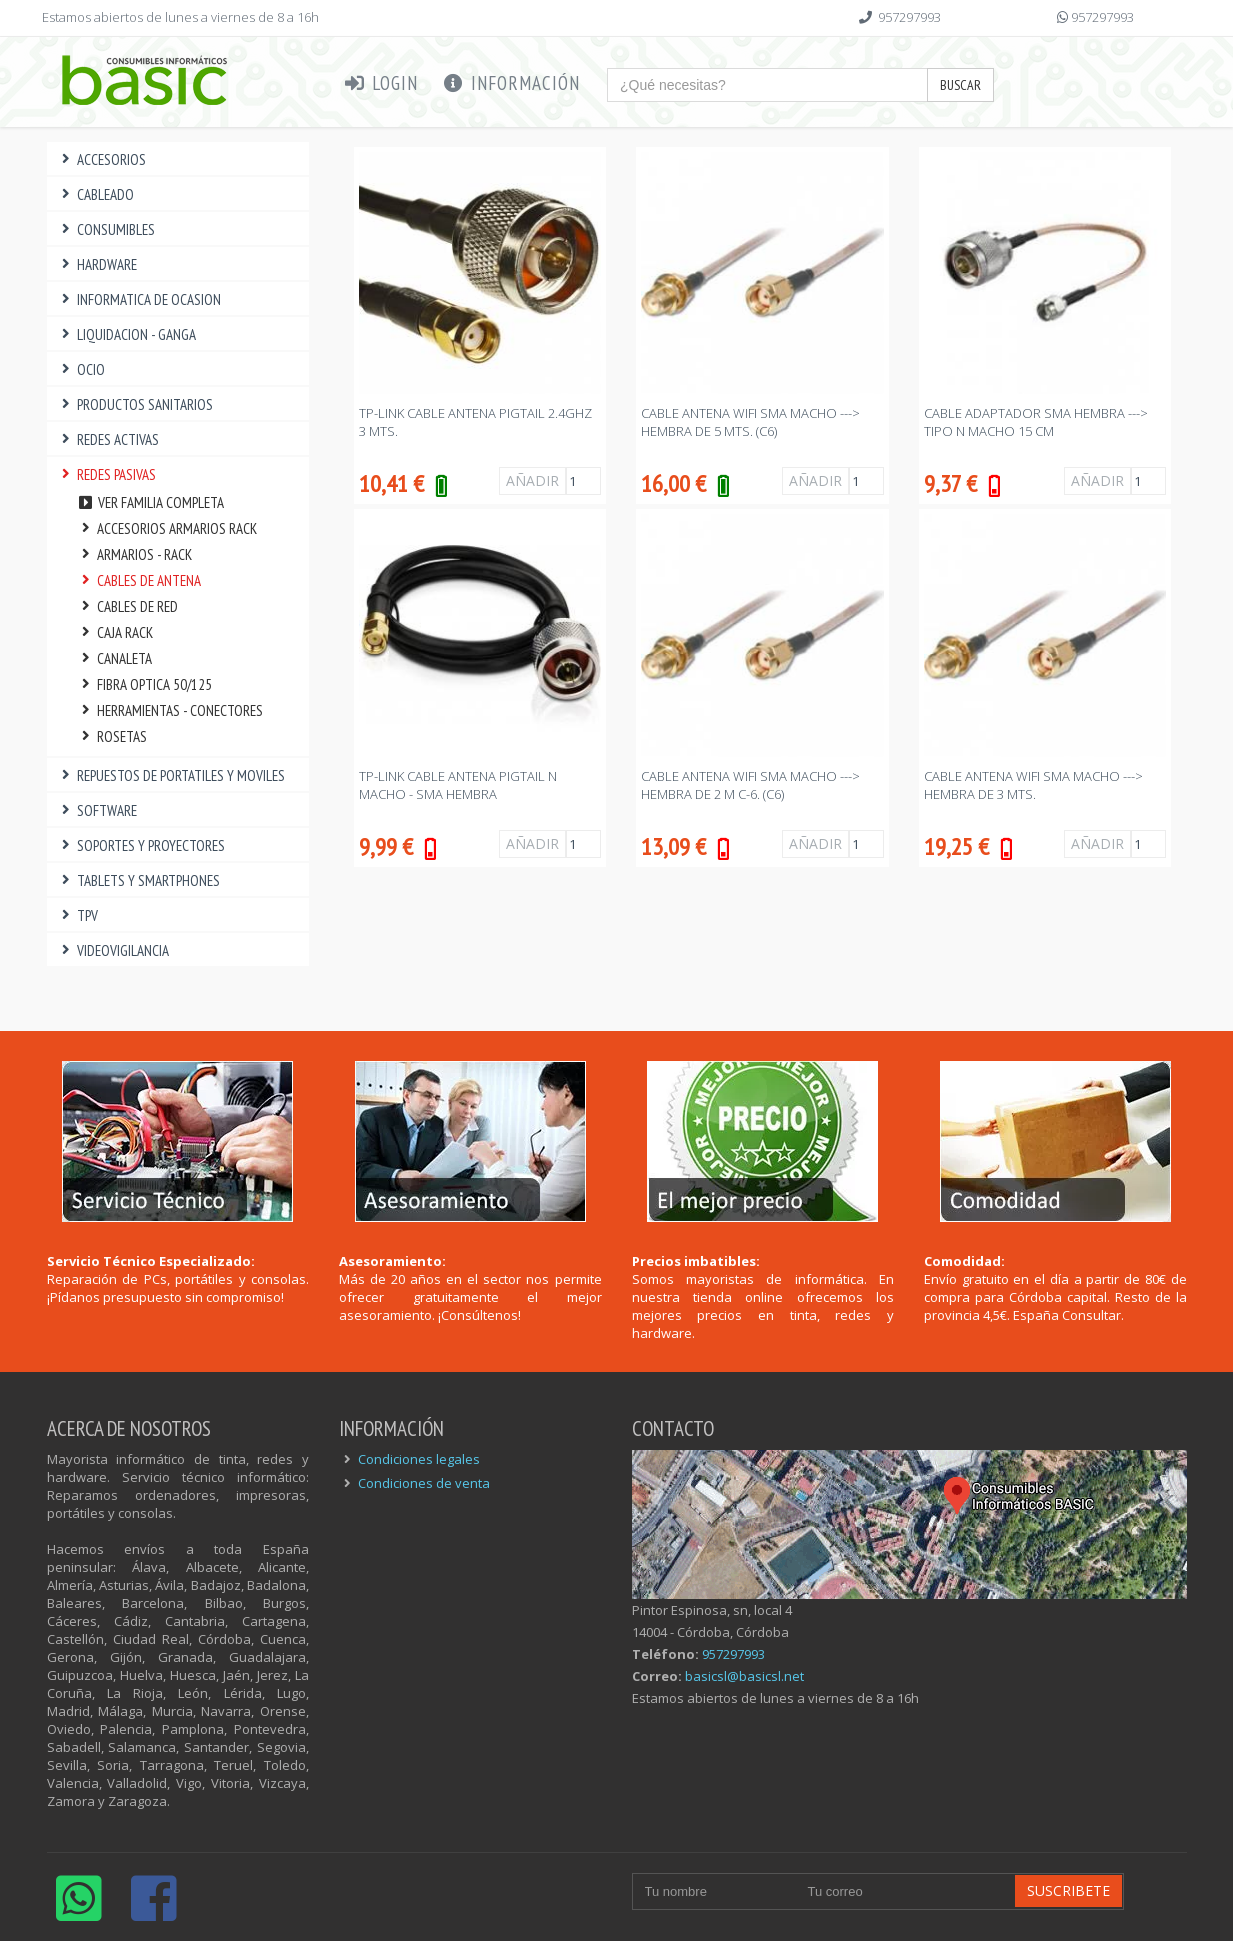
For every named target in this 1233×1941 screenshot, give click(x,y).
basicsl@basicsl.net (744, 1676)
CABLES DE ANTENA (139, 580)
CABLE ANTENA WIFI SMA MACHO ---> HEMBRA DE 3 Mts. (1033, 785)
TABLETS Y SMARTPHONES (139, 880)
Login (381, 83)
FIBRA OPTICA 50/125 (145, 684)
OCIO (81, 369)
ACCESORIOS (102, 159)
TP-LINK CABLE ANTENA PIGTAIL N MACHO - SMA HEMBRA (458, 785)
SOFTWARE (97, 810)
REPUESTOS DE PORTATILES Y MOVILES (171, 775)
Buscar (960, 85)
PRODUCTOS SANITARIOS (135, 404)
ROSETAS (112, 736)
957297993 (909, 17)
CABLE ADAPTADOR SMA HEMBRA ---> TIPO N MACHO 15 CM (1036, 422)
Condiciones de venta (424, 1483)
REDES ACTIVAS (108, 439)
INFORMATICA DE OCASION (139, 299)
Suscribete (1068, 1890)
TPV (78, 915)
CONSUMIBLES (106, 229)
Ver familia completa (151, 502)
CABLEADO (96, 194)
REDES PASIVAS (107, 474)
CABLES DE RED (128, 606)
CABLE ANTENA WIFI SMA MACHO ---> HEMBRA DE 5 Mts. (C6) (750, 422)
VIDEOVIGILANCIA (113, 950)
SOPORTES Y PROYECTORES (141, 845)
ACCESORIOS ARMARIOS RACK (167, 528)
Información (511, 83)
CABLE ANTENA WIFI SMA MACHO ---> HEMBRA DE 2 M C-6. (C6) (750, 785)
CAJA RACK (115, 632)
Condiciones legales (419, 1459)
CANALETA (115, 658)
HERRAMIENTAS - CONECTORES (170, 710)
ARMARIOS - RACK (135, 554)
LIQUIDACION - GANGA (127, 334)
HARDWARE (97, 264)
